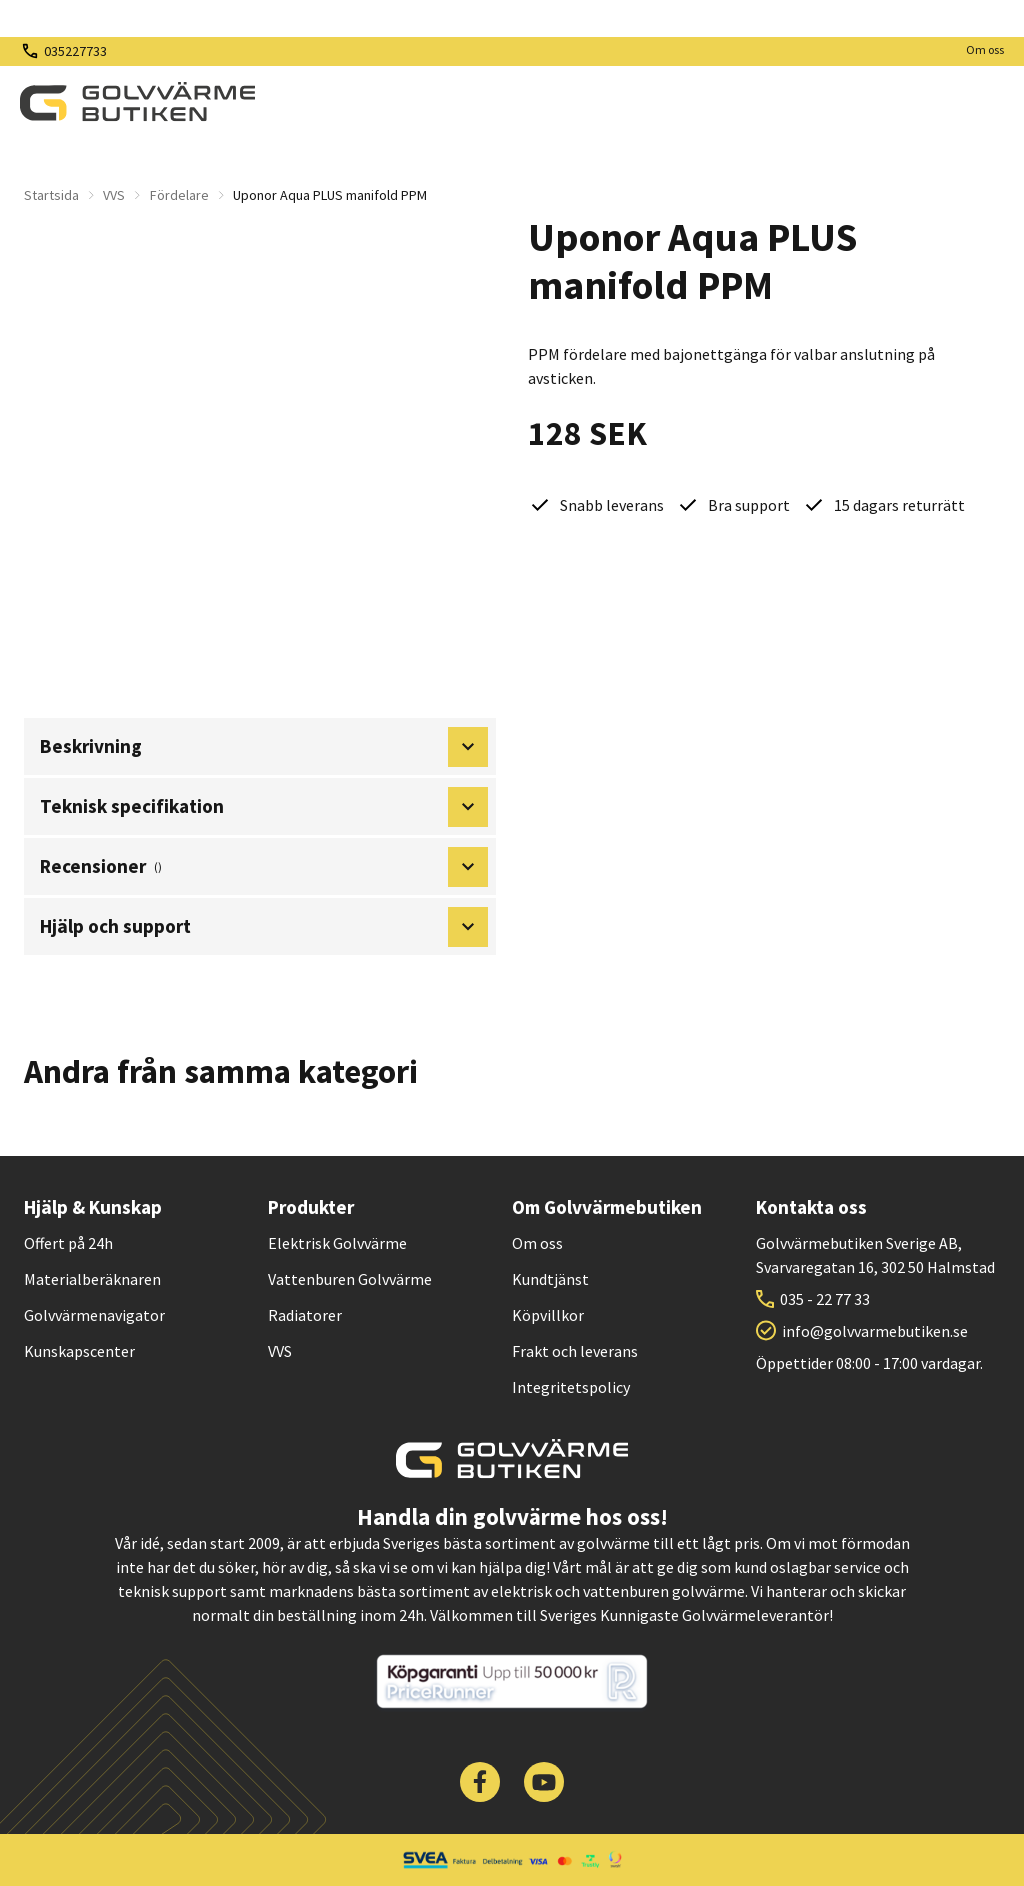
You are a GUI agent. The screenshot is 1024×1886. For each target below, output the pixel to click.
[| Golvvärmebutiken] (137, 102)
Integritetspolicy (571, 1387)
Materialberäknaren (92, 1279)
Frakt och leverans (575, 1351)
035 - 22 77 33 (825, 1299)
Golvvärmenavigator (94, 1315)
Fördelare (179, 195)
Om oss (985, 49)
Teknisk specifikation (264, 807)
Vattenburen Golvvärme (350, 1279)
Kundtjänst (550, 1279)
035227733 (75, 51)
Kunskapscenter (79, 1351)
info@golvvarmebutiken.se (875, 1331)
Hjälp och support (264, 927)
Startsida (51, 195)
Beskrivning (264, 747)
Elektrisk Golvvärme (337, 1243)
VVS (114, 195)
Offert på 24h (68, 1243)
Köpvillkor (548, 1315)
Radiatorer (305, 1315)
